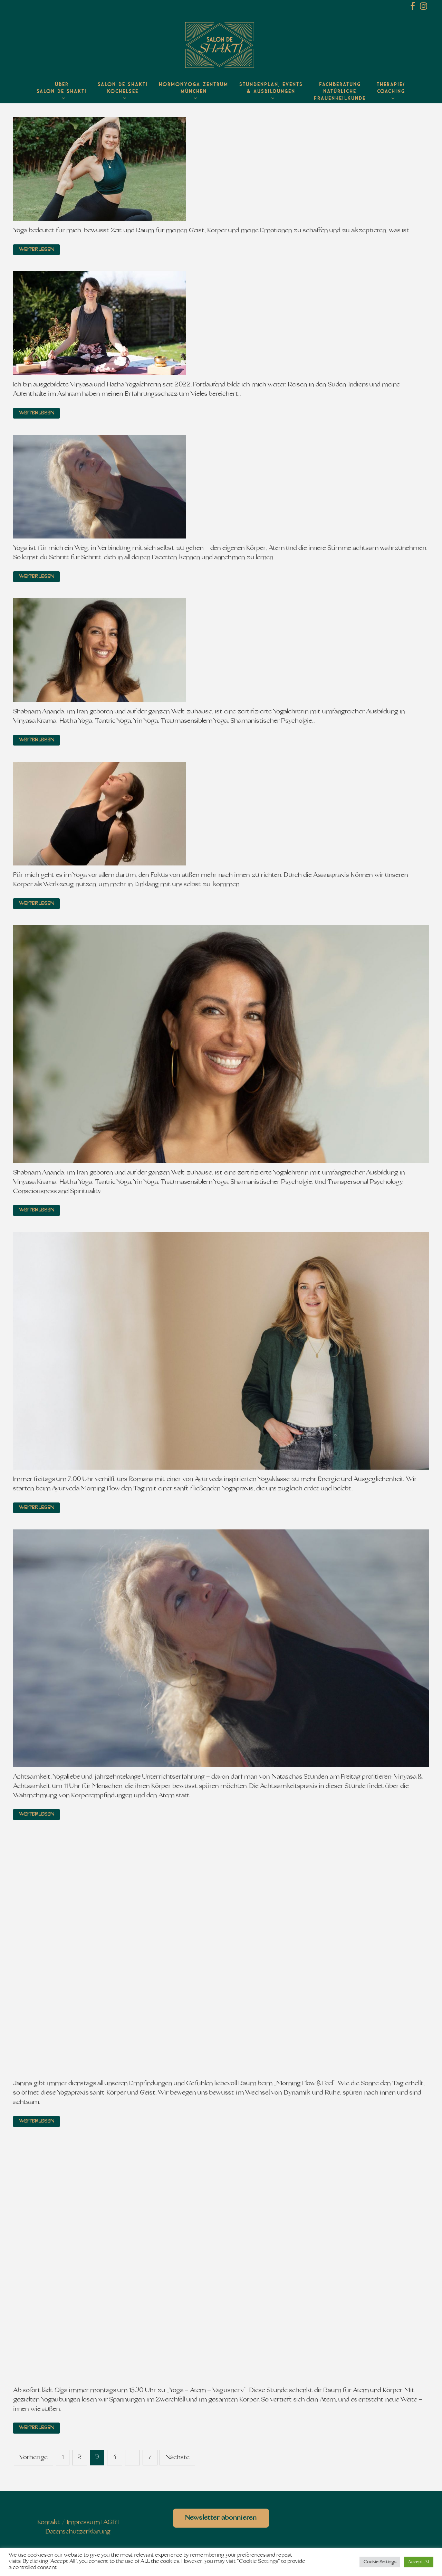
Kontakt (48, 2522)
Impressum (83, 2522)
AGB (110, 2522)
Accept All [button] (418, 2562)
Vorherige (33, 2457)
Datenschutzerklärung (77, 2532)
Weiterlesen (36, 249)
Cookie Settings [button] (380, 2562)
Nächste (177, 2457)
